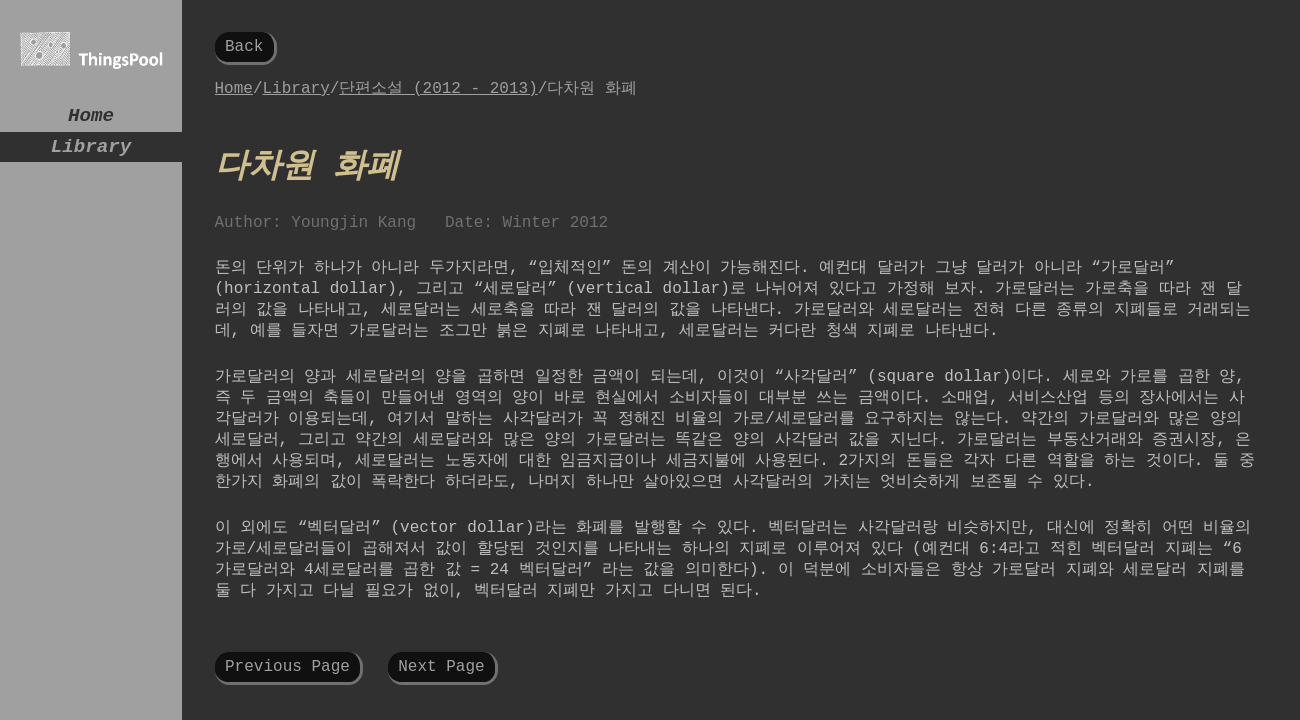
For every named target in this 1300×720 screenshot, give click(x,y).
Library (91, 154)
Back (244, 49)
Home (91, 118)
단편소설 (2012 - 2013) (438, 94)
